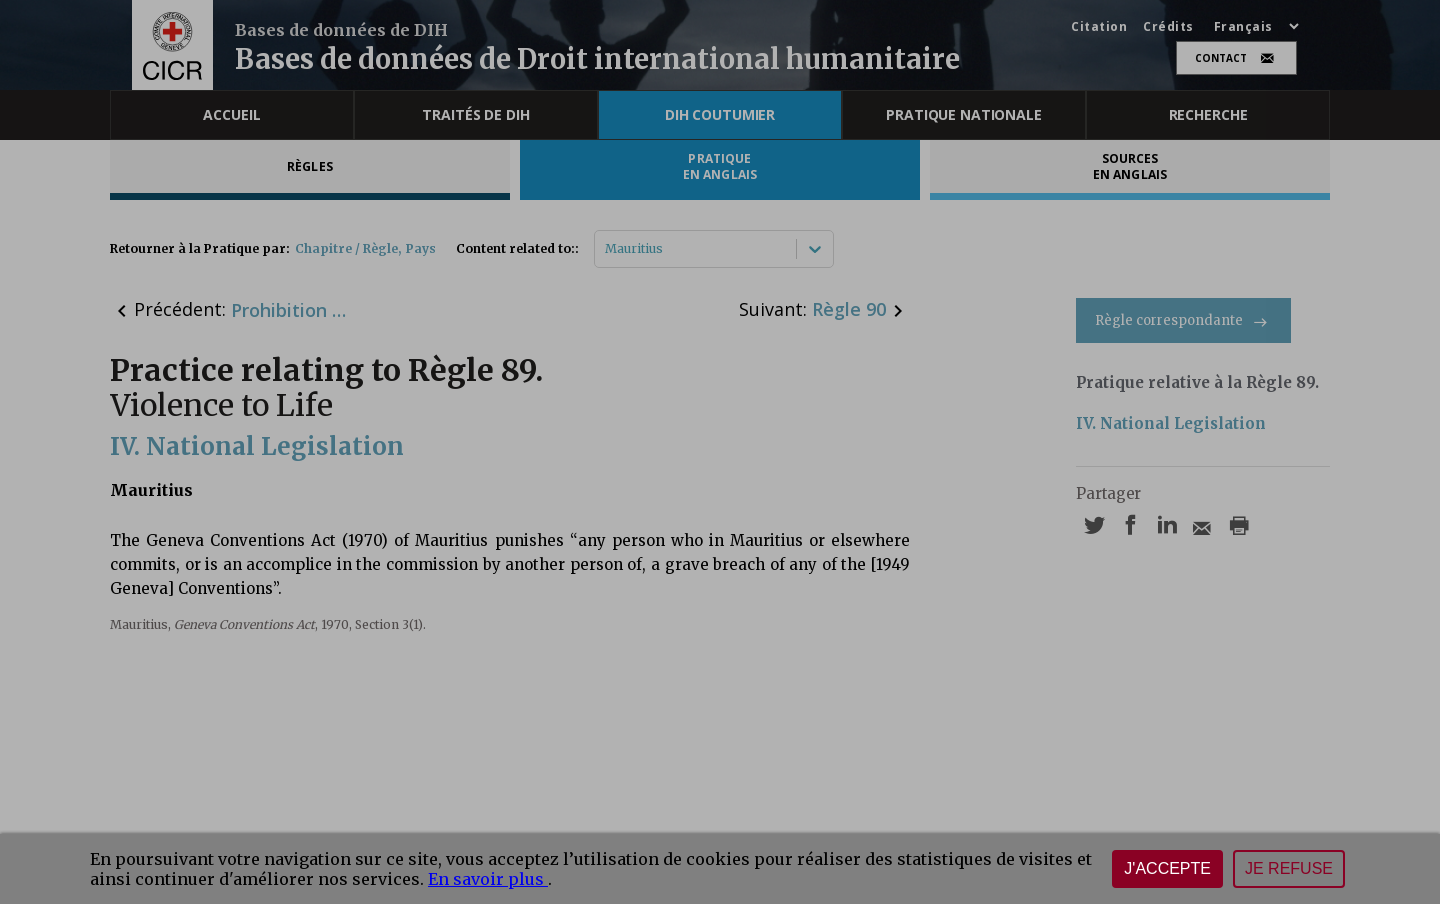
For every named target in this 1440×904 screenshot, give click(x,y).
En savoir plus (488, 879)
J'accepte (1167, 868)
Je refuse (1289, 868)
